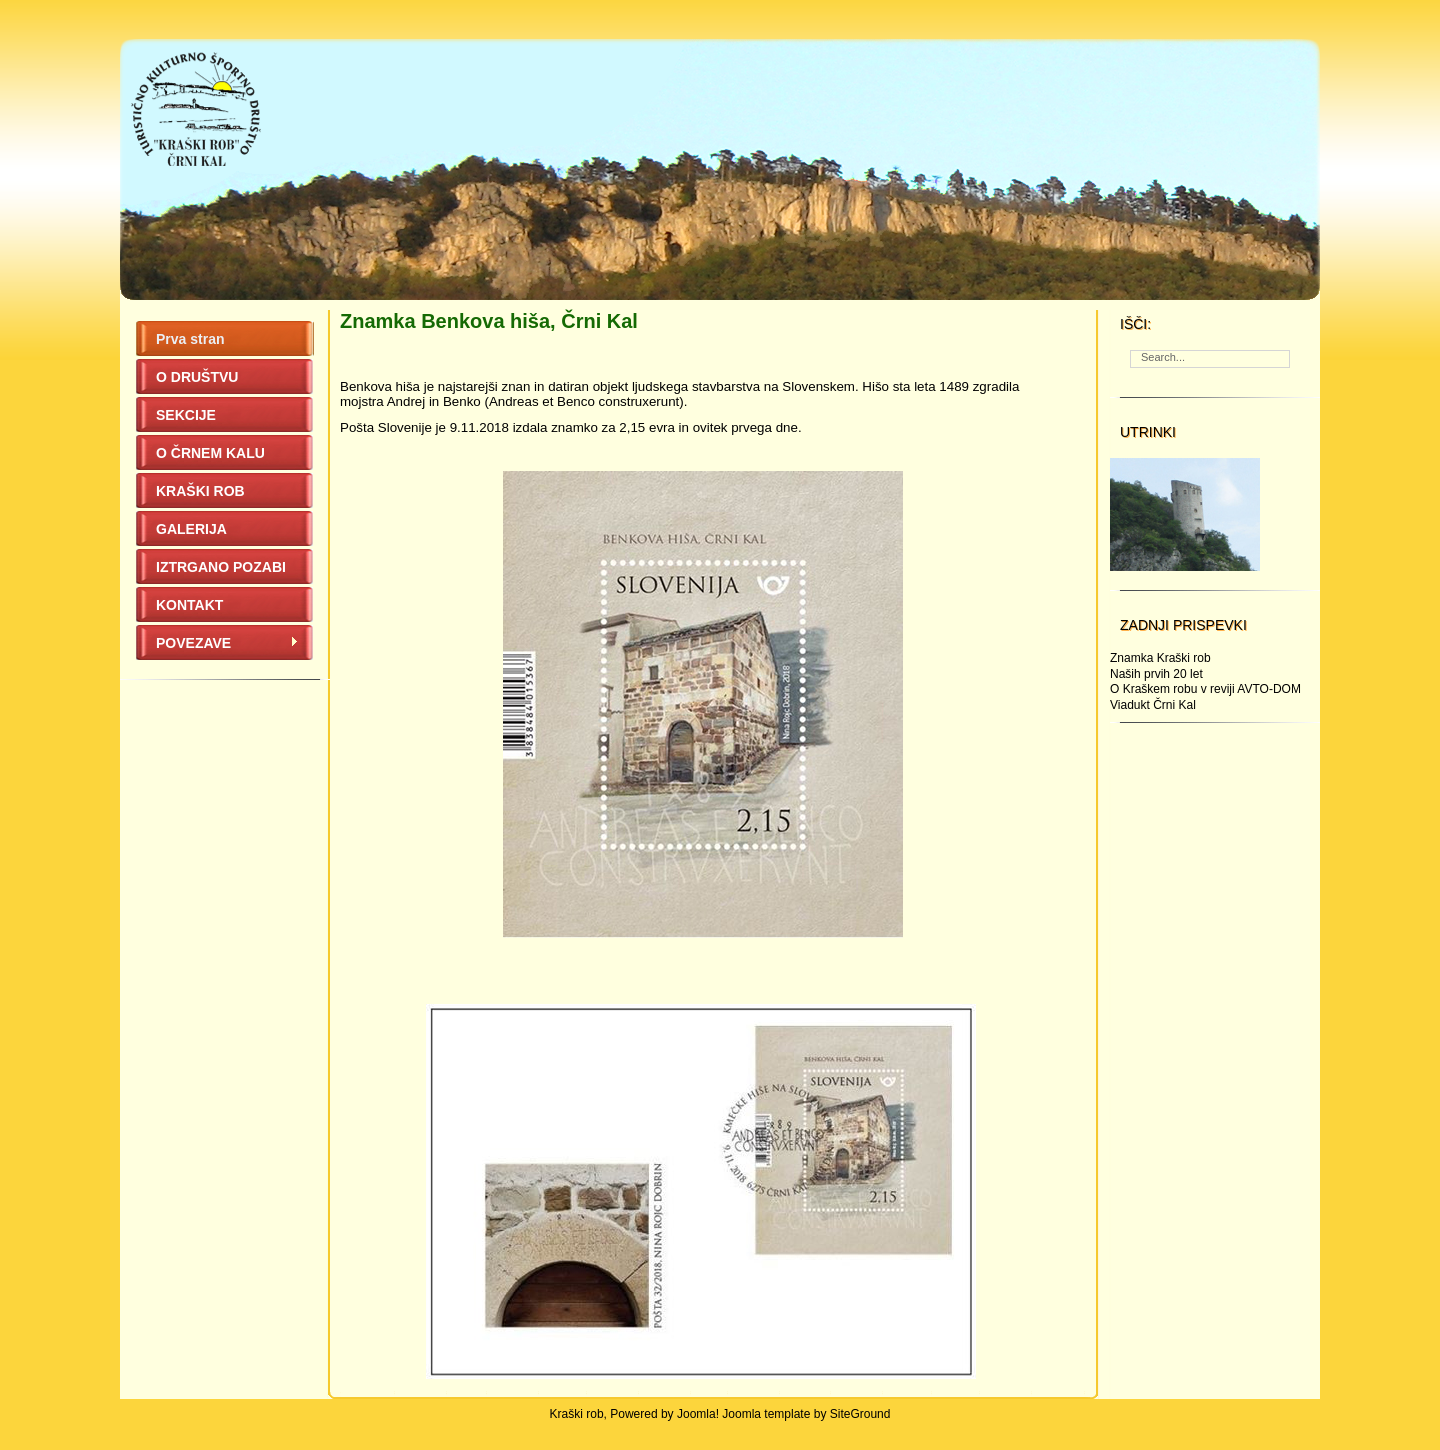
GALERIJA (191, 529)
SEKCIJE (186, 415)
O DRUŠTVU (197, 377)
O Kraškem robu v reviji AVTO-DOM (1205, 689)
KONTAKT (189, 605)
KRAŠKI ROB (200, 491)
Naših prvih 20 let (1156, 674)
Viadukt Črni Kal (1153, 705)
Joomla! (698, 1414)
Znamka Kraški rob (1160, 658)
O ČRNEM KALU (210, 453)
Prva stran (190, 339)
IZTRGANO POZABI (221, 567)
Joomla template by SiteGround (806, 1414)
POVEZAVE (227, 643)
